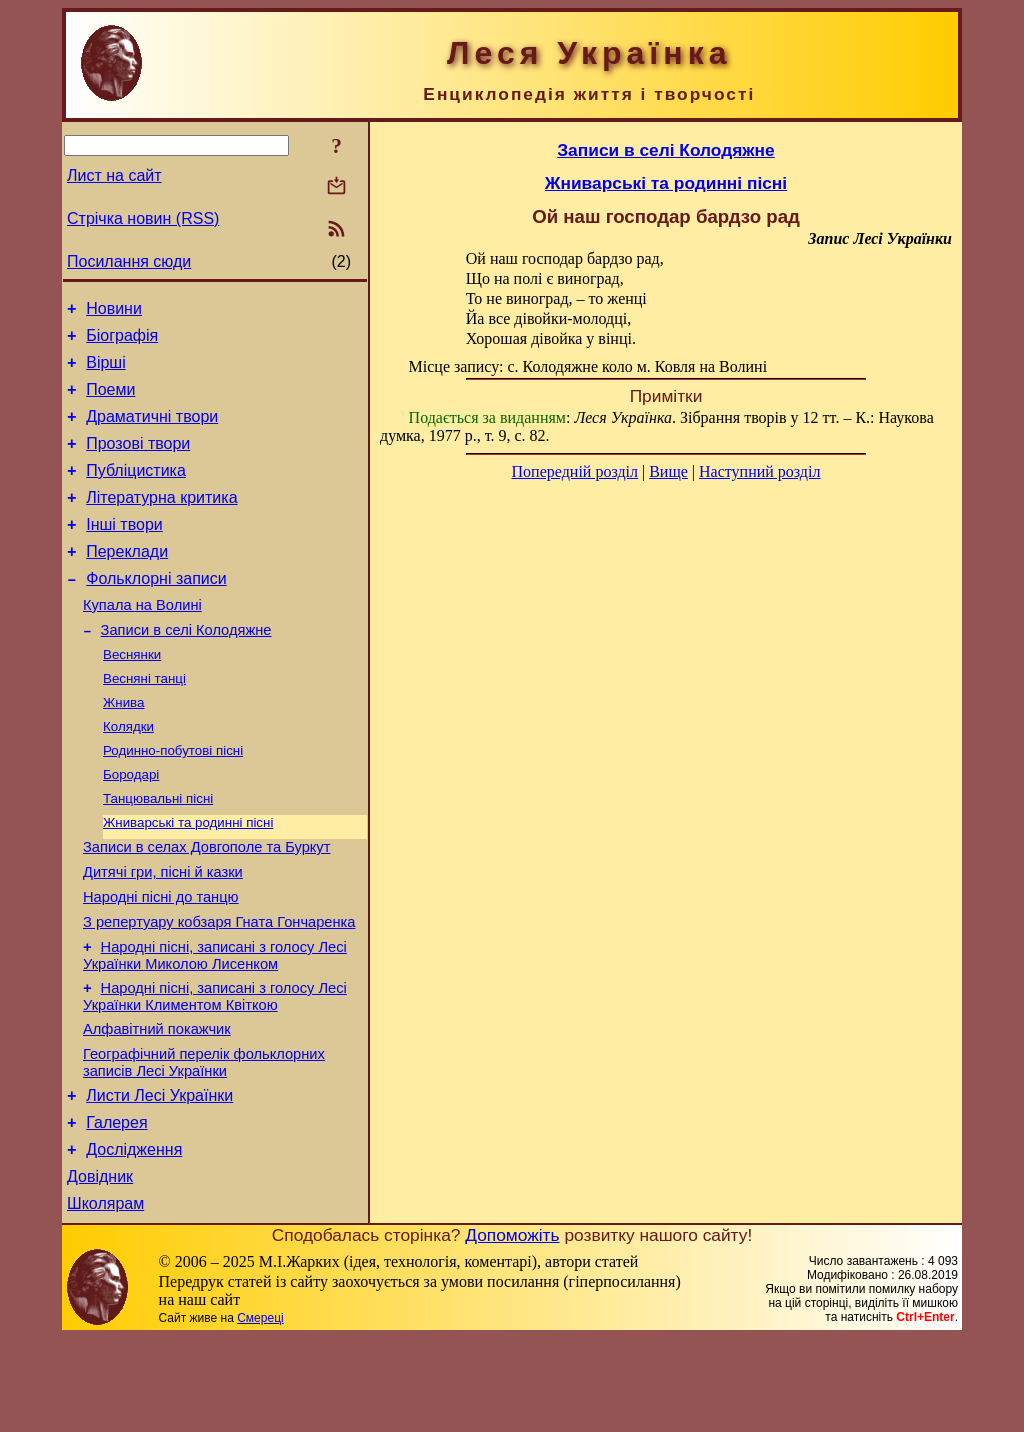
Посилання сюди (129, 261)
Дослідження (134, 1237)
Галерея (116, 1207)
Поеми (110, 401)
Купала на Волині (142, 641)
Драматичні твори (152, 431)
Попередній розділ (575, 471)
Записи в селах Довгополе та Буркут (206, 905)
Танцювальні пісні (158, 851)
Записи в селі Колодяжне (186, 669)
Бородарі (131, 825)
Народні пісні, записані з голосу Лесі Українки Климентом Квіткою (215, 1069)
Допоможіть (512, 1329)
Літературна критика (161, 521)
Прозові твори (138, 461)
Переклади (127, 581)
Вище (668, 471)
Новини (114, 311)
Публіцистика (136, 491)
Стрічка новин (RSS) (143, 218)
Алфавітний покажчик (157, 1105)
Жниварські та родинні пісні (188, 877)
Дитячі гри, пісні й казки (163, 933)
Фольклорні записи (156, 611)
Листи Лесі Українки (159, 1177)
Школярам (105, 1297)
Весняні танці (144, 721)
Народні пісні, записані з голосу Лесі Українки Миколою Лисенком (215, 1025)
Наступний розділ (759, 471)
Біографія (122, 341)
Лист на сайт (114, 175)
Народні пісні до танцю (161, 961)
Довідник (100, 1267)
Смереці (260, 1412)
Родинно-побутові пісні (173, 799)
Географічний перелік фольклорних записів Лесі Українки (204, 1141)
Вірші (106, 371)
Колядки (128, 773)
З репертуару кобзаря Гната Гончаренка (219, 989)
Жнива (123, 747)
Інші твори (124, 551)
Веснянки (132, 695)
